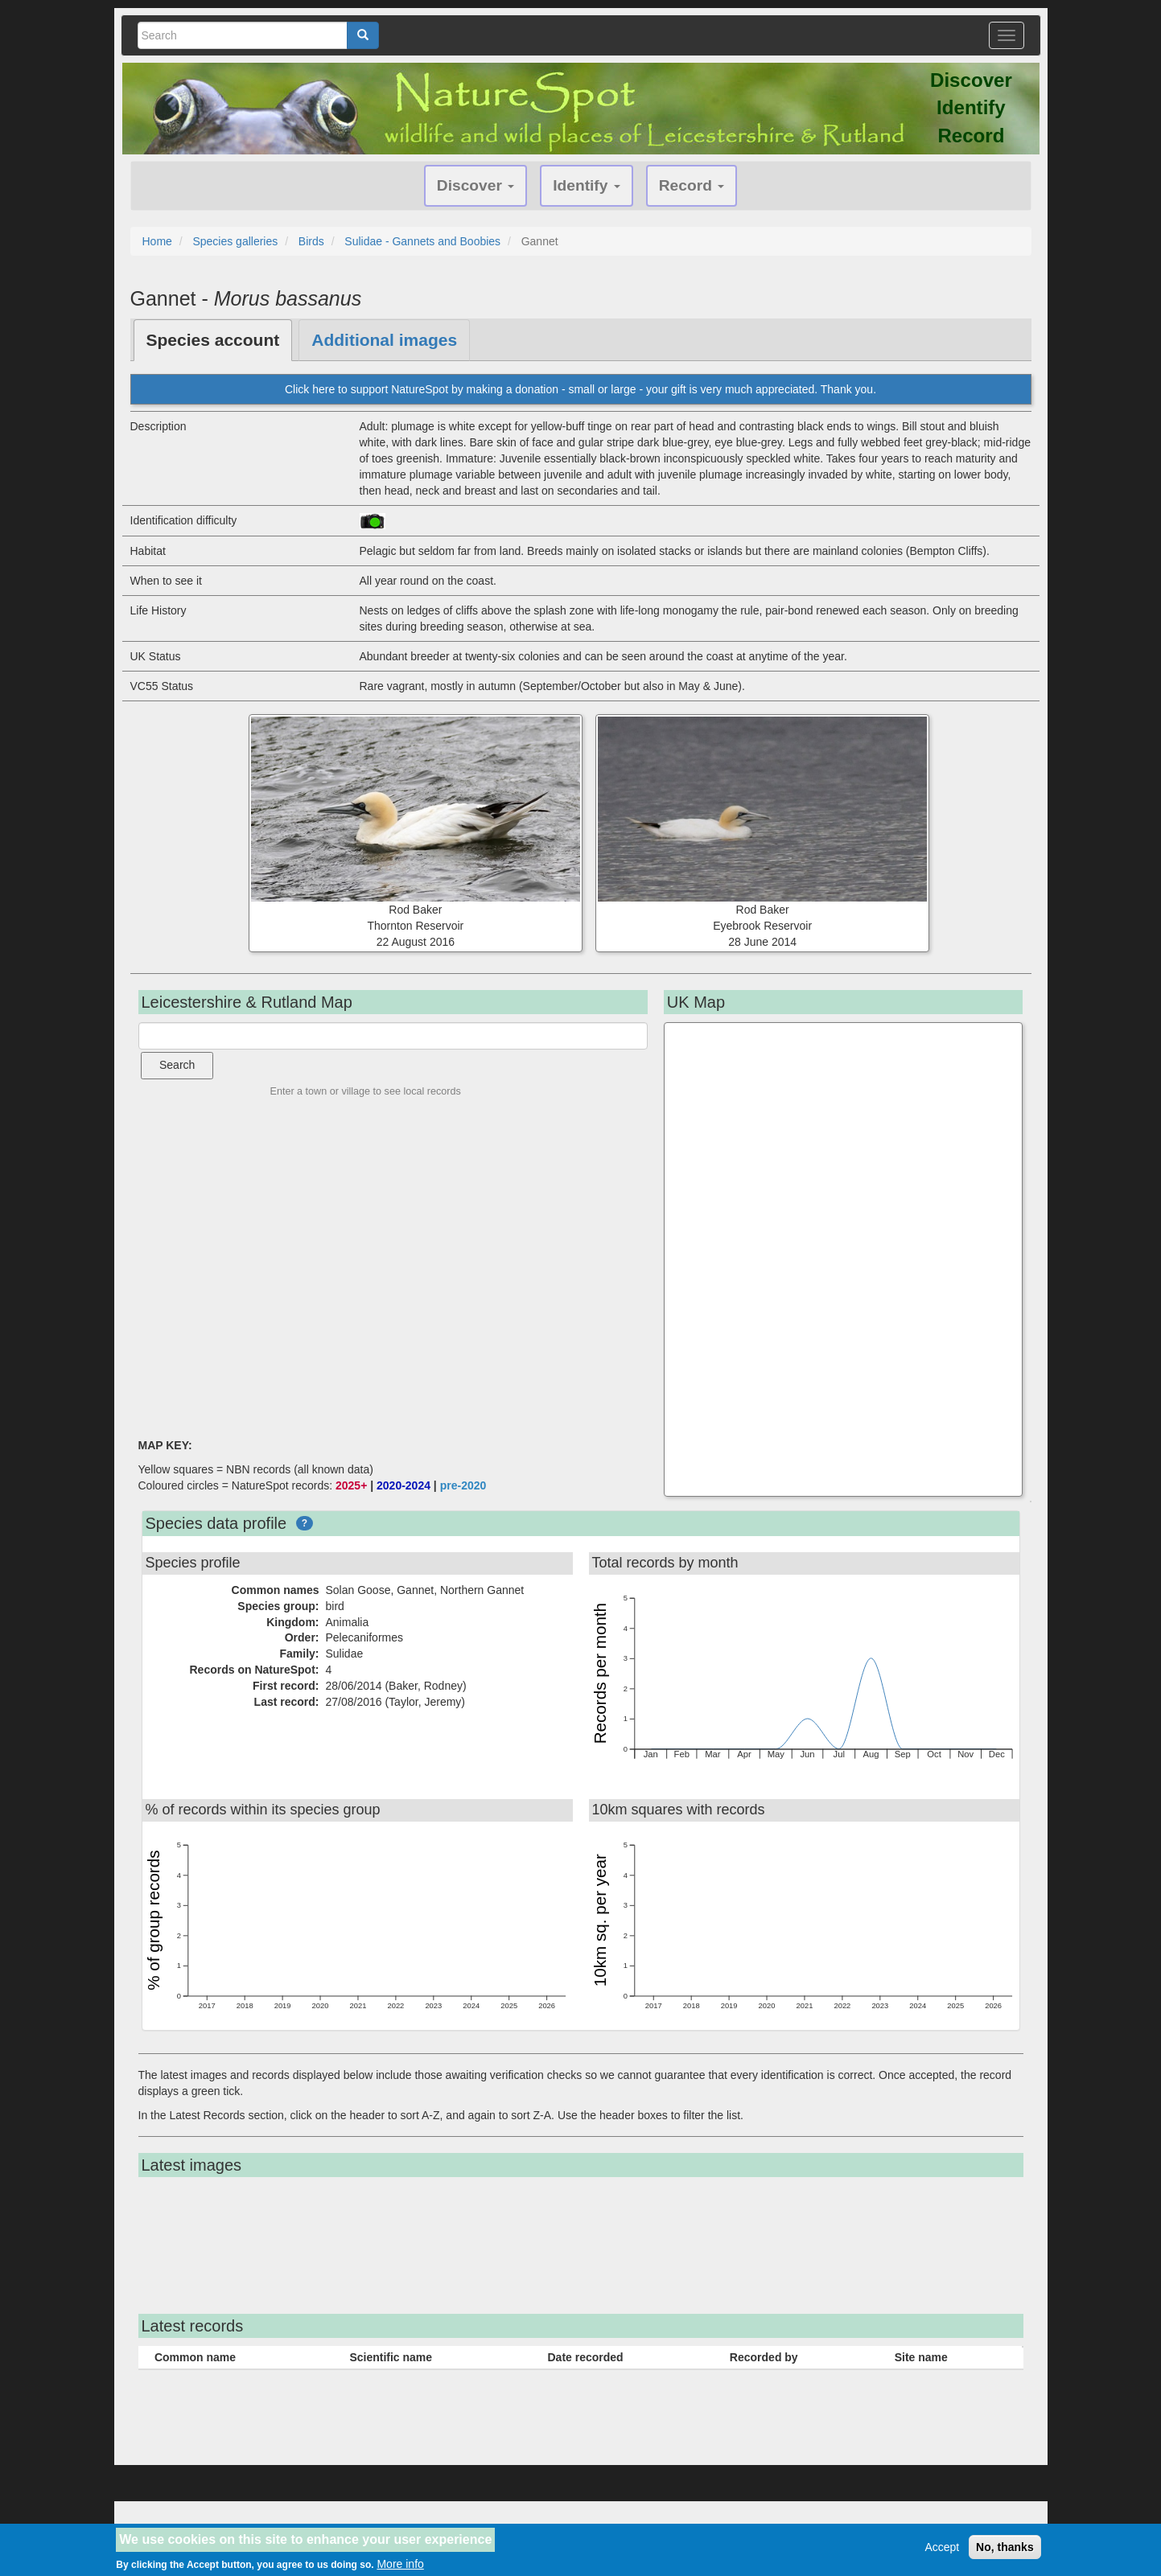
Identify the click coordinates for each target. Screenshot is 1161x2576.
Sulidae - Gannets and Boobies (422, 241)
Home (157, 241)
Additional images (384, 340)
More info (400, 2564)
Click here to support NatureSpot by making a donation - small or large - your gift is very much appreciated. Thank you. (580, 389)
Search (177, 1064)
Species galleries (235, 241)
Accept (941, 2547)
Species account (213, 340)
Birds (311, 241)
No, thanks (1005, 2547)
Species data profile (216, 1523)
